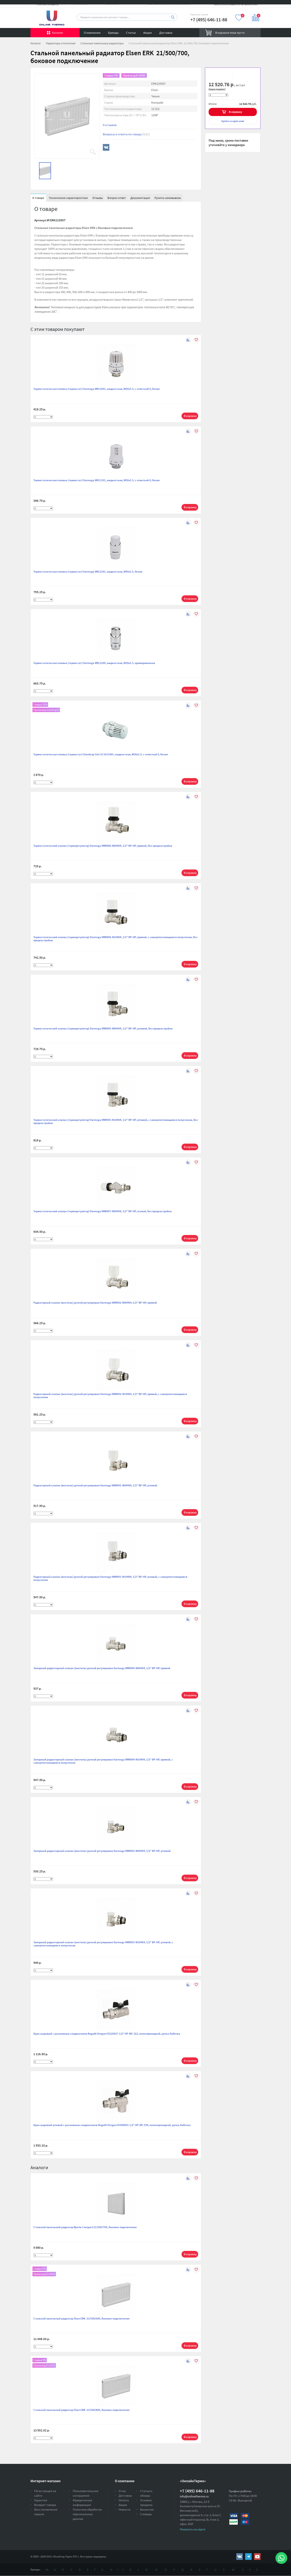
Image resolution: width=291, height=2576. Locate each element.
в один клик (232, 121)
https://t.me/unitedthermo (248, 2556)
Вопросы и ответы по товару (126, 134)
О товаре (38, 198)
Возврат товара (45, 2505)
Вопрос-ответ (116, 198)
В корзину (235, 112)
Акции (147, 33)
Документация (140, 198)
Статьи (131, 33)
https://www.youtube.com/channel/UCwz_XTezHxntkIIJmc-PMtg (257, 2556)
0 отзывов (110, 125)
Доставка (165, 33)
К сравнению (241, 75)
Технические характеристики (68, 198)
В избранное (216, 75)
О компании (92, 33)
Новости (124, 2509)
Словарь (146, 2514)
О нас (122, 2491)
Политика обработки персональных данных (87, 2514)
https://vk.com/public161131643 (239, 2556)
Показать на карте (192, 2529)
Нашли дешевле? (217, 89)
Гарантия (40, 2500)
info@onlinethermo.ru (194, 2496)
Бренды (113, 33)
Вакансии (147, 2509)
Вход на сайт (252, 6)
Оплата (124, 2500)
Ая (46, 2569)
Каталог (57, 33)
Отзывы (97, 198)
